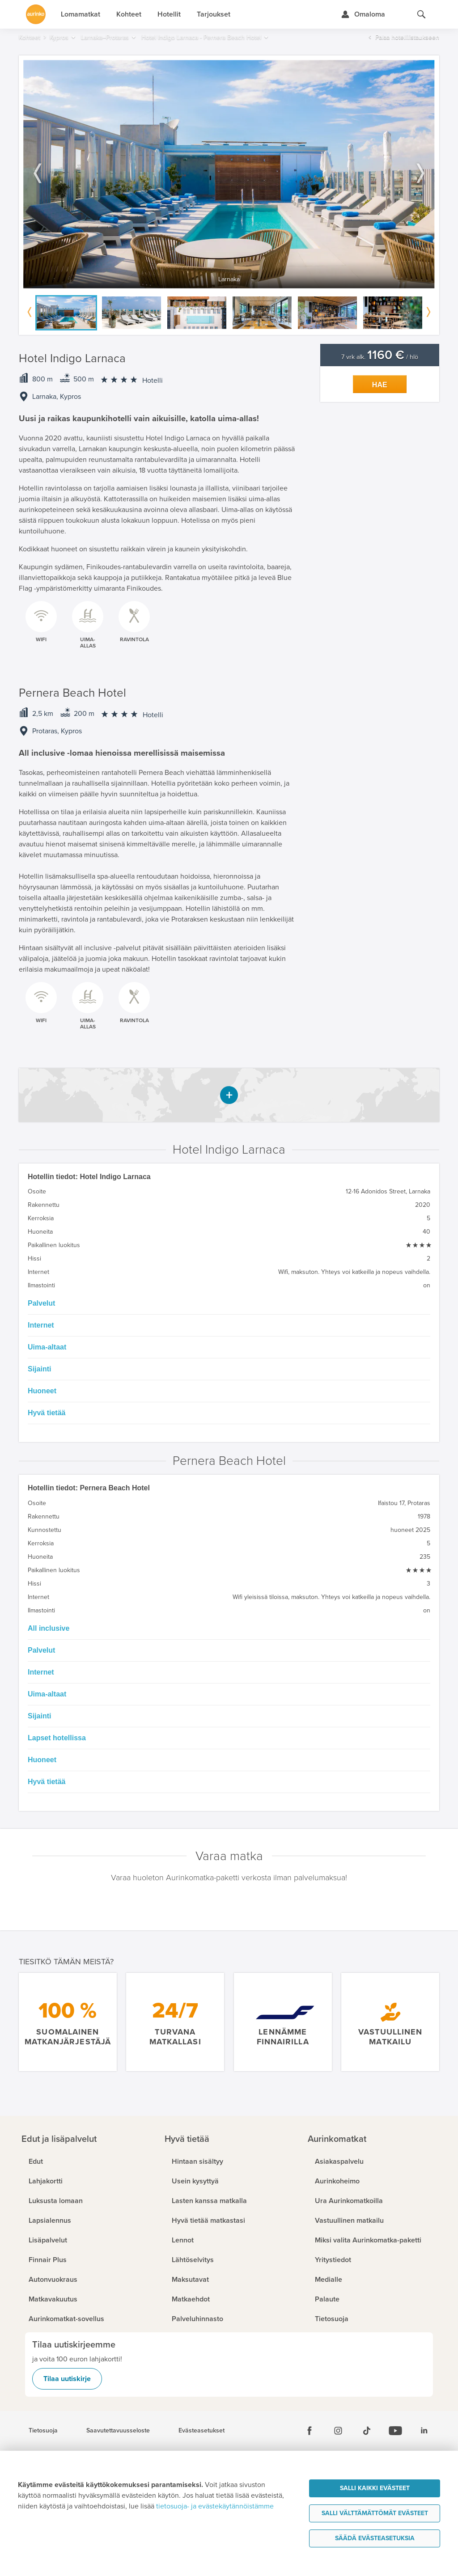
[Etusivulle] (36, 14)
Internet (41, 1325)
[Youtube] (395, 2430)
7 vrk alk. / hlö (379, 357)
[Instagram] (338, 2430)
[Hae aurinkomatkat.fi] (421, 14)
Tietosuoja (43, 2430)
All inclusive (48, 1628)
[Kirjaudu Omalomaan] (363, 14)
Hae (379, 385)
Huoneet (42, 1391)
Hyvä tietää (47, 1413)
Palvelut (41, 1303)
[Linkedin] (424, 2430)
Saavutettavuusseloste (118, 2430)
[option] (229, 174)
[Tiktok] (366, 2430)
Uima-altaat (47, 1347)
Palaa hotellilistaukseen (407, 37)
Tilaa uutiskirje (67, 2378)
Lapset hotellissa (57, 1738)
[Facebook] (309, 2430)
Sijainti (39, 1369)
